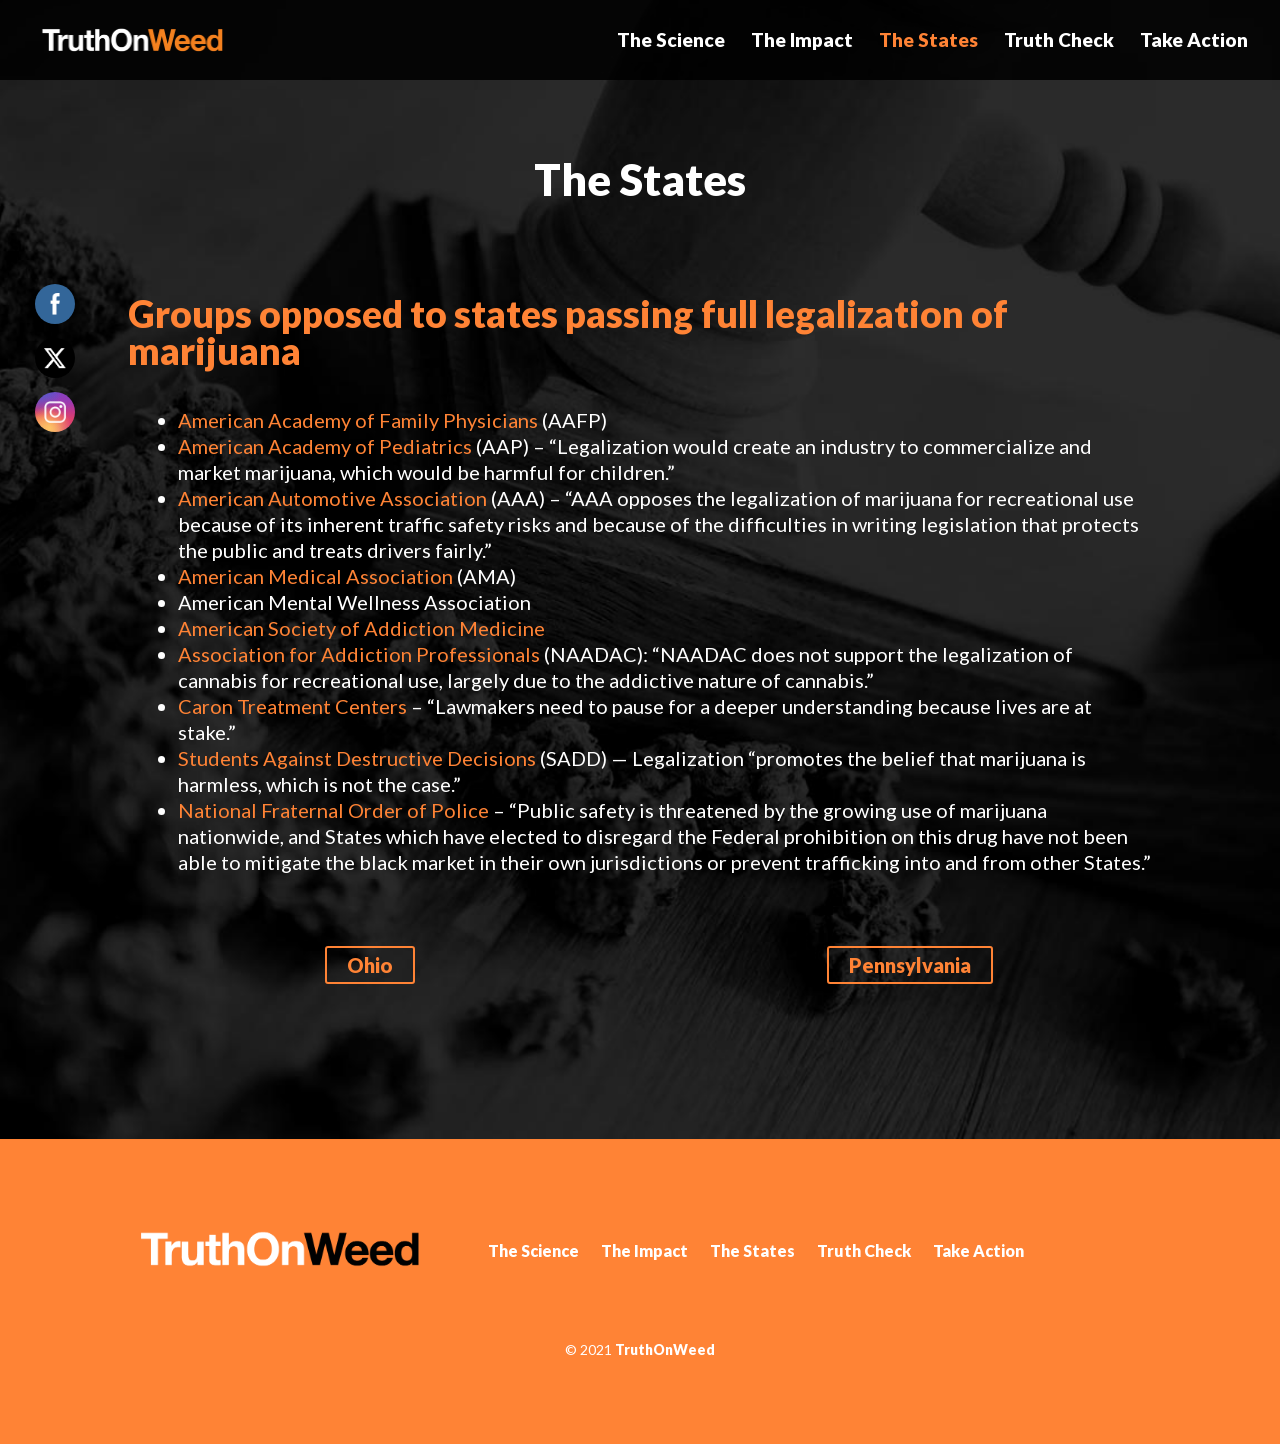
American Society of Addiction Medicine (361, 628)
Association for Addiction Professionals (359, 654)
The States (928, 42)
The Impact (802, 42)
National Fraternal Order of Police (333, 810)
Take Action (1194, 42)
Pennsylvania (910, 965)
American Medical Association (315, 576)
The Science (671, 42)
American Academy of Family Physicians (358, 420)
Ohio (370, 965)
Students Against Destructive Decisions (357, 758)
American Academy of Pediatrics (325, 446)
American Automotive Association (332, 498)
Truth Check (1059, 42)
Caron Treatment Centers (292, 706)
